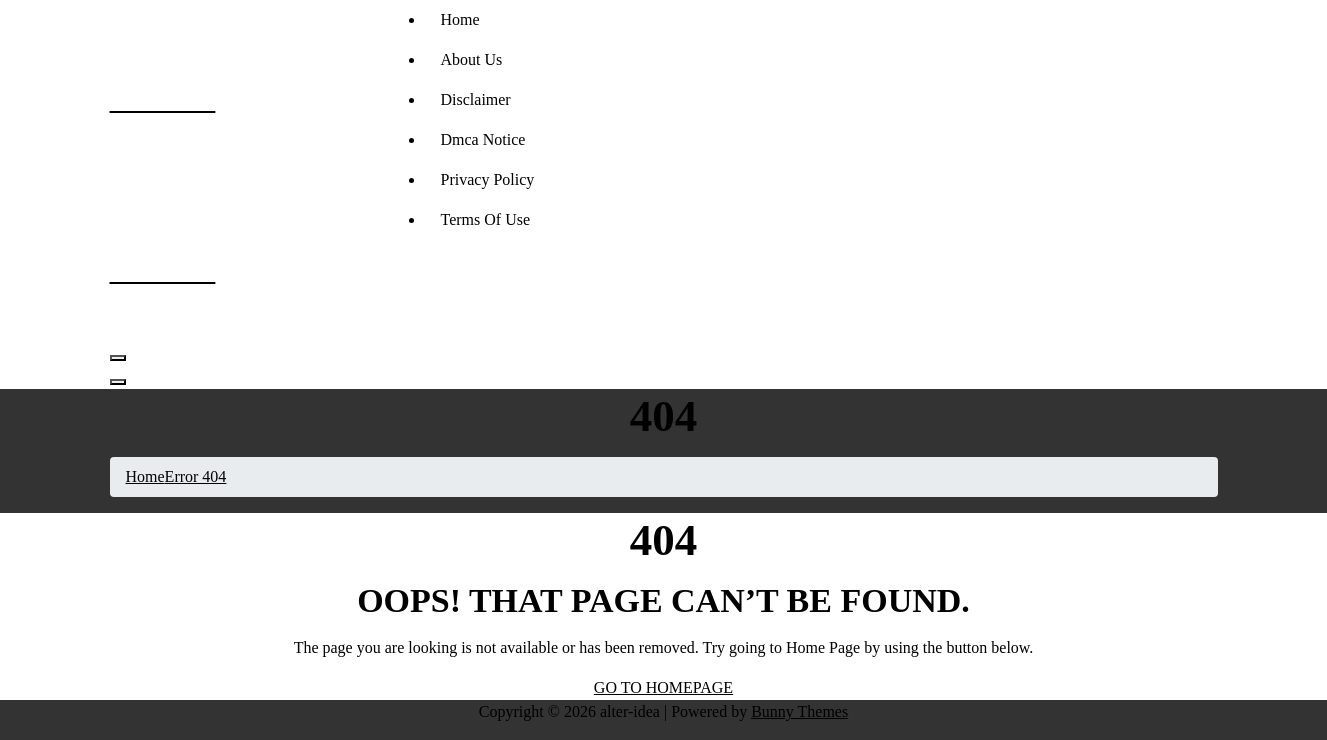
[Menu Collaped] (118, 358)
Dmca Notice (483, 139)
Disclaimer (476, 99)
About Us (472, 59)
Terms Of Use (486, 219)
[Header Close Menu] (118, 382)
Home (460, 19)
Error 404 (196, 476)
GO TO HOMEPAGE (663, 687)
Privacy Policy (488, 179)
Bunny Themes (799, 711)
